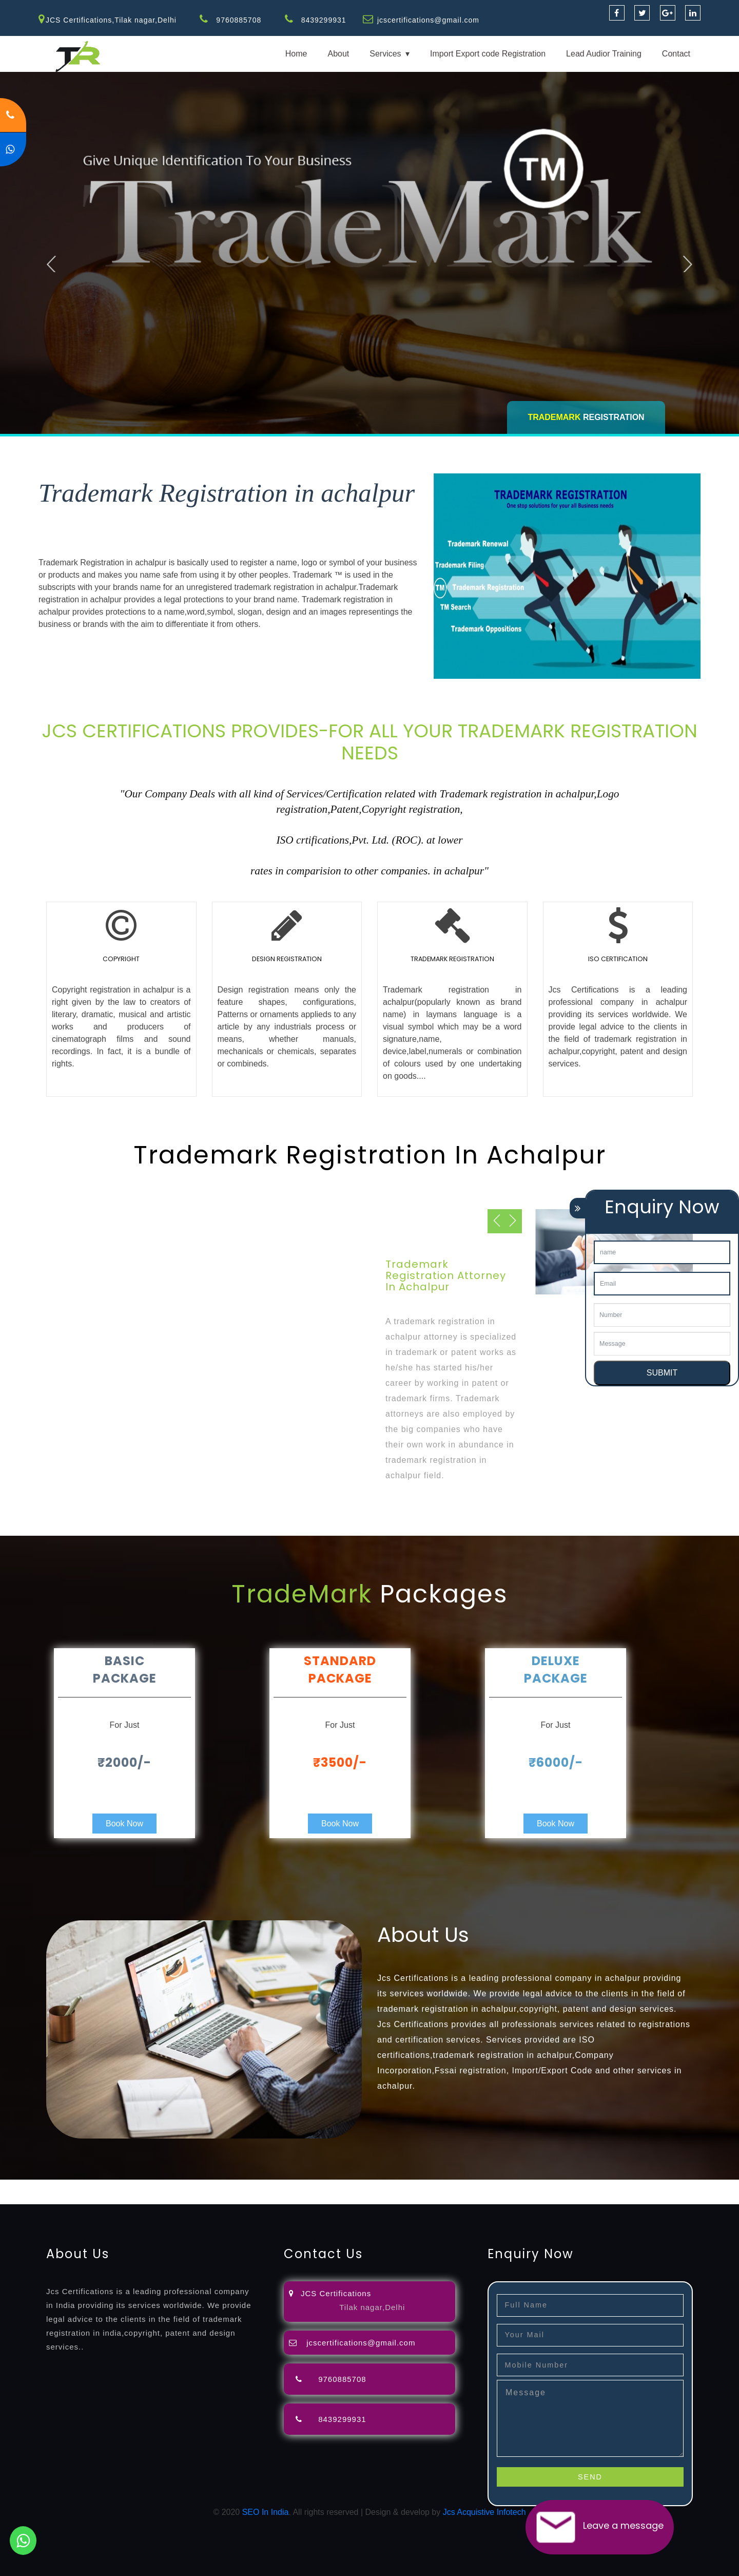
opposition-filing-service (201, 2185)
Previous (52, 263)
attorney (346, 2185)
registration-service (34, 2185)
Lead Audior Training (603, 53)
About (338, 53)
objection (263, 2185)
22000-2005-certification (178, 2197)
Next (688, 263)
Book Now (124, 1823)
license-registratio (567, 2185)
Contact (676, 53)
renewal (447, 2185)
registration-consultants (114, 2185)
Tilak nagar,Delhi (372, 2307)
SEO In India (265, 2512)
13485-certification (348, 2197)
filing (320, 2185)
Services (385, 53)
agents (375, 2185)
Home (296, 53)
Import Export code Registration (488, 53)
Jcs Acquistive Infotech (484, 2512)
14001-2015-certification (88, 2197)
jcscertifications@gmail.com (428, 20)
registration (410, 2185)
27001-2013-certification (269, 2197)
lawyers (296, 2185)
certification (622, 2185)
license (520, 2185)
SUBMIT (662, 1372)
